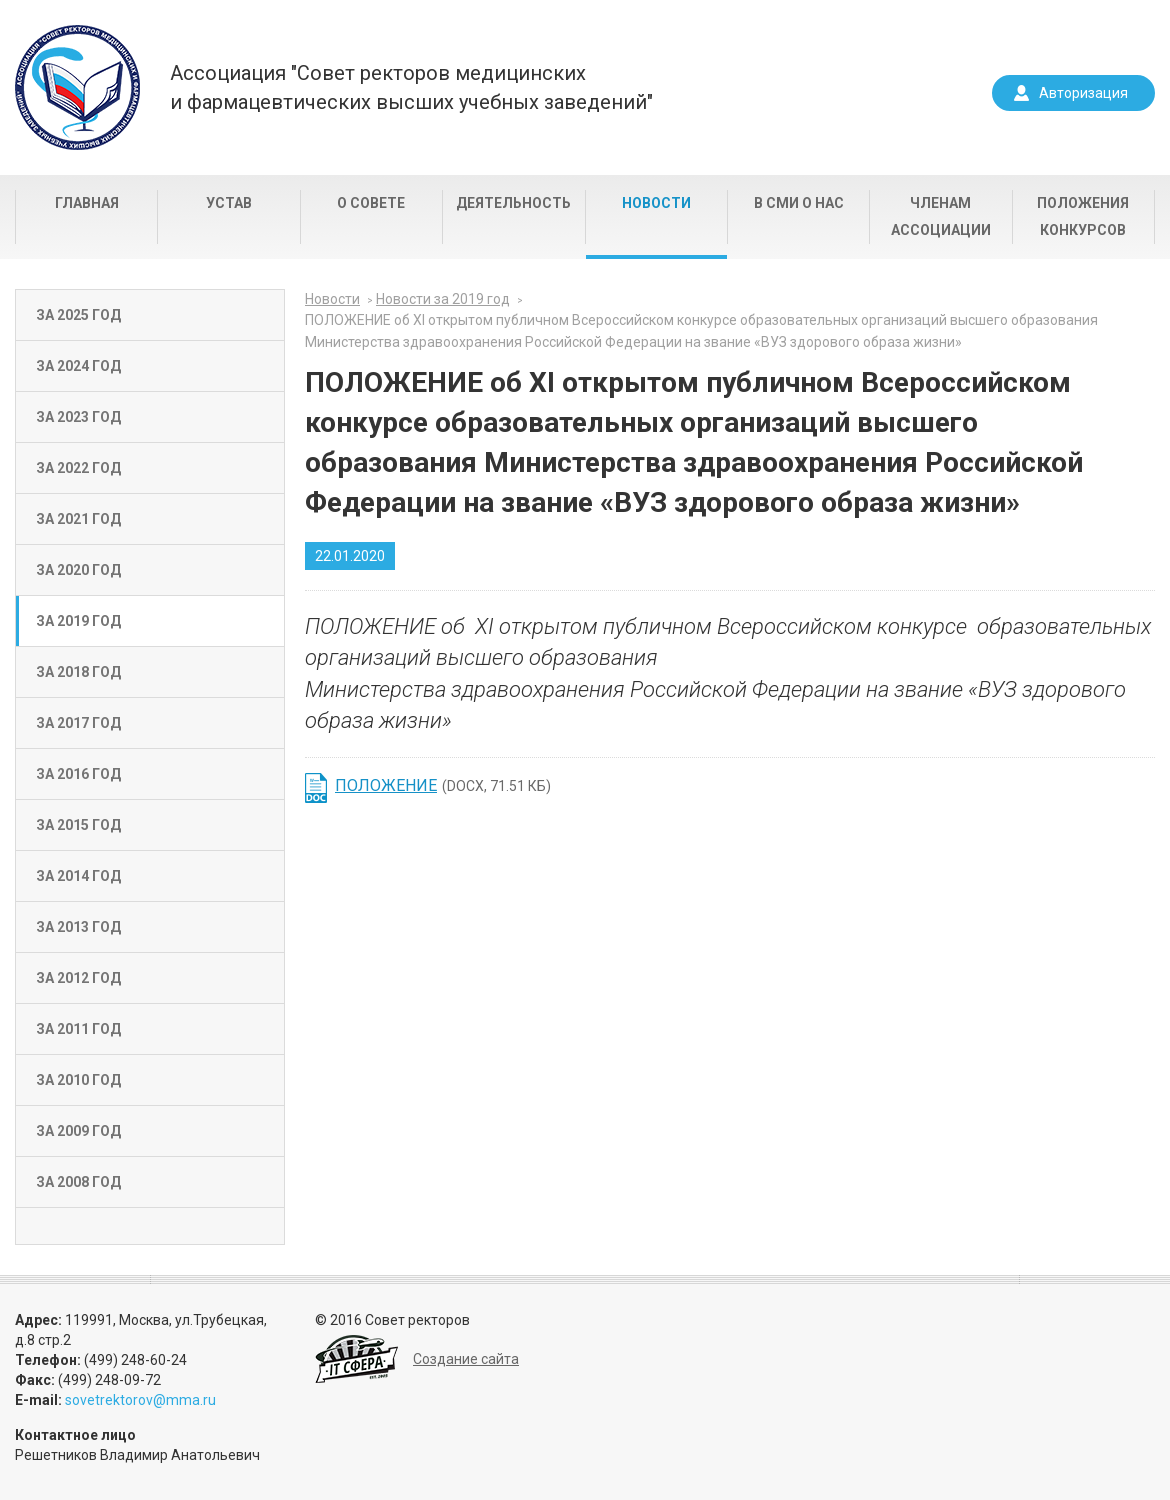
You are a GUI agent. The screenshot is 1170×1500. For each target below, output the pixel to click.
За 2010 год (78, 1080)
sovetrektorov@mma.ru (140, 1400)
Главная (87, 203)
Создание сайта (466, 1359)
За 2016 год (78, 774)
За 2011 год (78, 1029)
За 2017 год (78, 723)
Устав (229, 203)
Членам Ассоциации (941, 216)
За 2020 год (78, 570)
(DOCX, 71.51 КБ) (443, 785)
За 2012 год (78, 978)
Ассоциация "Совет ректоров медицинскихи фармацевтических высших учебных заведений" (411, 87)
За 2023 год (78, 417)
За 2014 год (78, 876)
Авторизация (1083, 93)
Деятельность (513, 203)
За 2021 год (78, 519)
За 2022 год (78, 468)
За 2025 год (78, 315)
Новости (656, 203)
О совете (371, 203)
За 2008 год (78, 1182)
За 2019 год (78, 621)
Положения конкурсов (1083, 216)
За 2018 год (78, 672)
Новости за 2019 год (443, 299)
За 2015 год (78, 825)
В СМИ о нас (799, 203)
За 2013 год (78, 927)
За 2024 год (78, 366)
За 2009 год (78, 1131)
